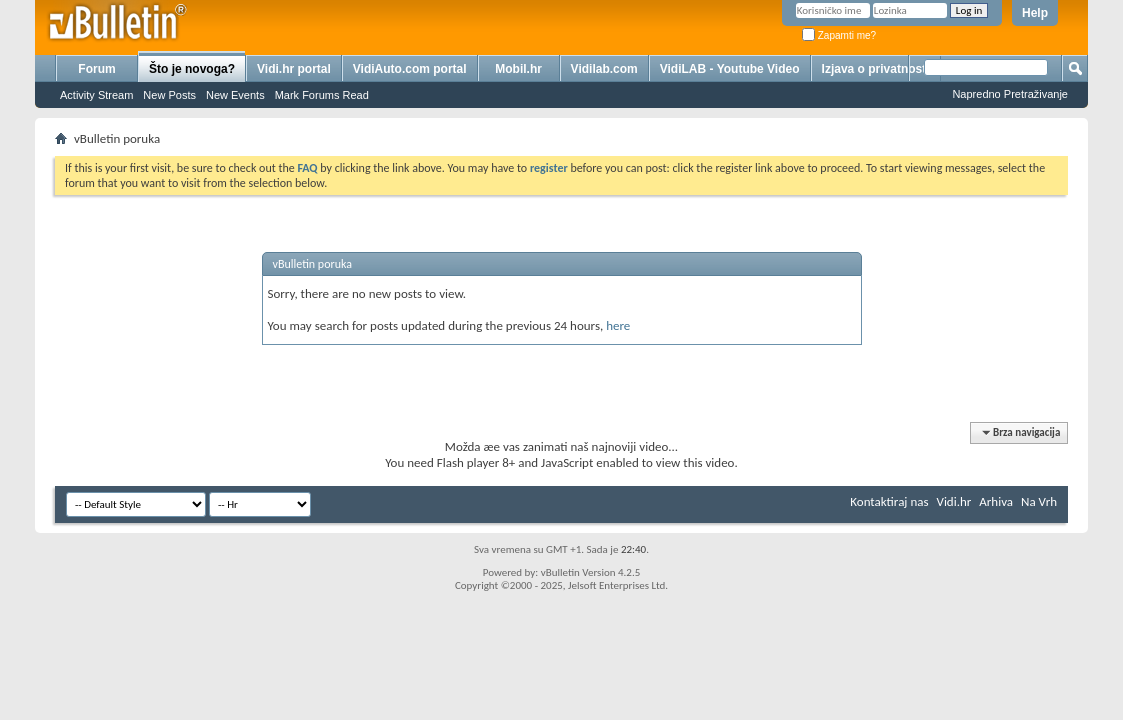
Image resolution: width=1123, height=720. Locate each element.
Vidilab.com (604, 69)
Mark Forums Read (322, 95)
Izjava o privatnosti (876, 69)
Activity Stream (96, 95)
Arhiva (996, 501)
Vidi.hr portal (294, 69)
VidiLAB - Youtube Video (730, 69)
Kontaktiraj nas (889, 501)
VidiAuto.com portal (410, 69)
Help (1035, 13)
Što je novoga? (192, 69)
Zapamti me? (839, 35)
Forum (96, 69)
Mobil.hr (518, 69)
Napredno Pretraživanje (1010, 94)
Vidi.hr (954, 501)
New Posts (169, 95)
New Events (235, 95)
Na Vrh (1039, 501)
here (618, 325)
